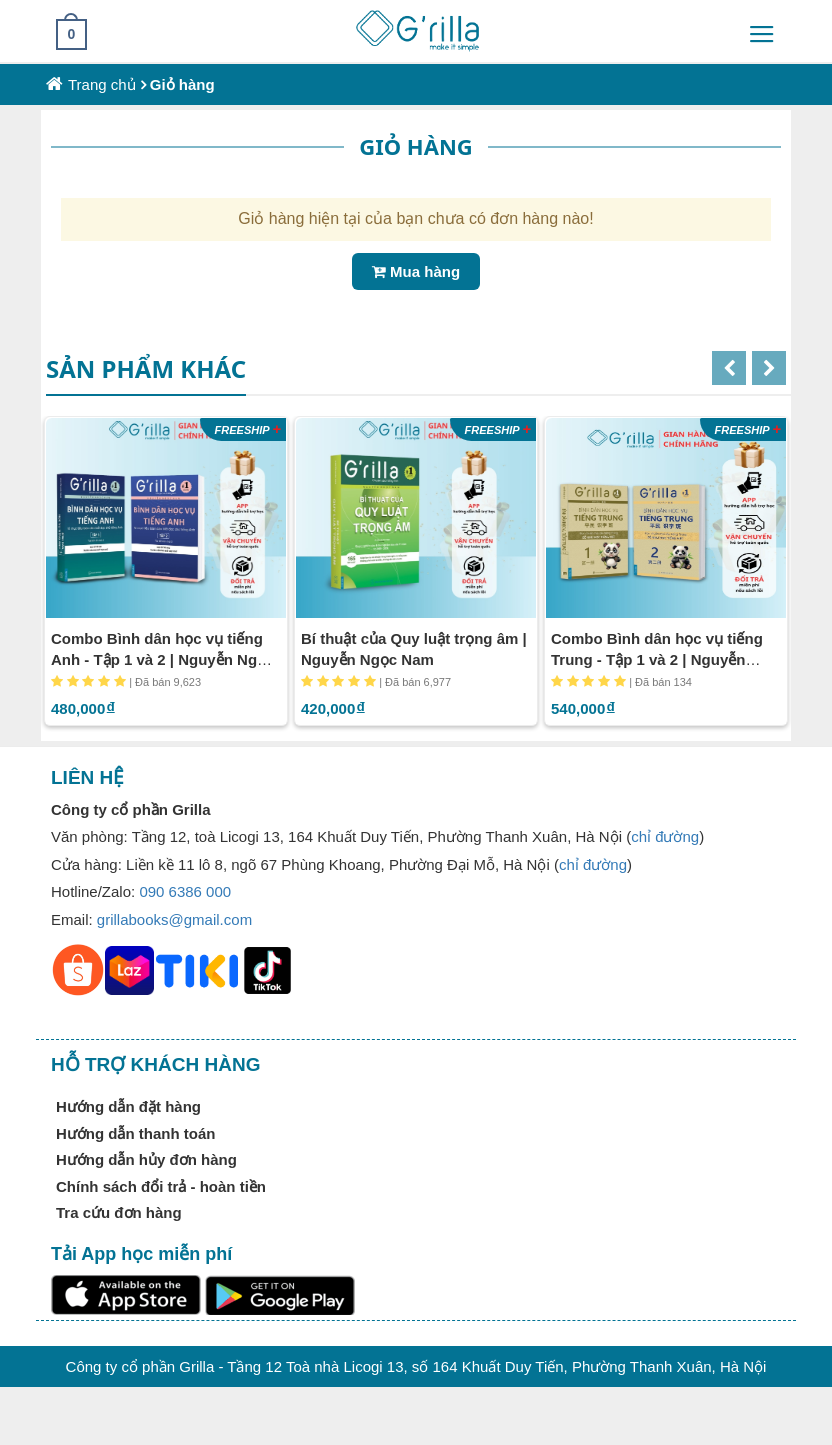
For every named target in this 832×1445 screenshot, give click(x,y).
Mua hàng (416, 271)
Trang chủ (102, 84)
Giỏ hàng (182, 84)
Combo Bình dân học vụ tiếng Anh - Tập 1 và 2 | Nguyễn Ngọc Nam (162, 659)
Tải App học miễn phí (141, 1254)
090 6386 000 (185, 891)
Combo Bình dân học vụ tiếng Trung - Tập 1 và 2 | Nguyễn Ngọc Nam (657, 659)
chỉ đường (665, 836)
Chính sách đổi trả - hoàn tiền (161, 1186)
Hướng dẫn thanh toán (135, 1133)
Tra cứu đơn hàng (119, 1212)
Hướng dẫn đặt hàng (128, 1106)
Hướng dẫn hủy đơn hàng (146, 1159)
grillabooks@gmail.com (174, 919)
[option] (166, 571)
